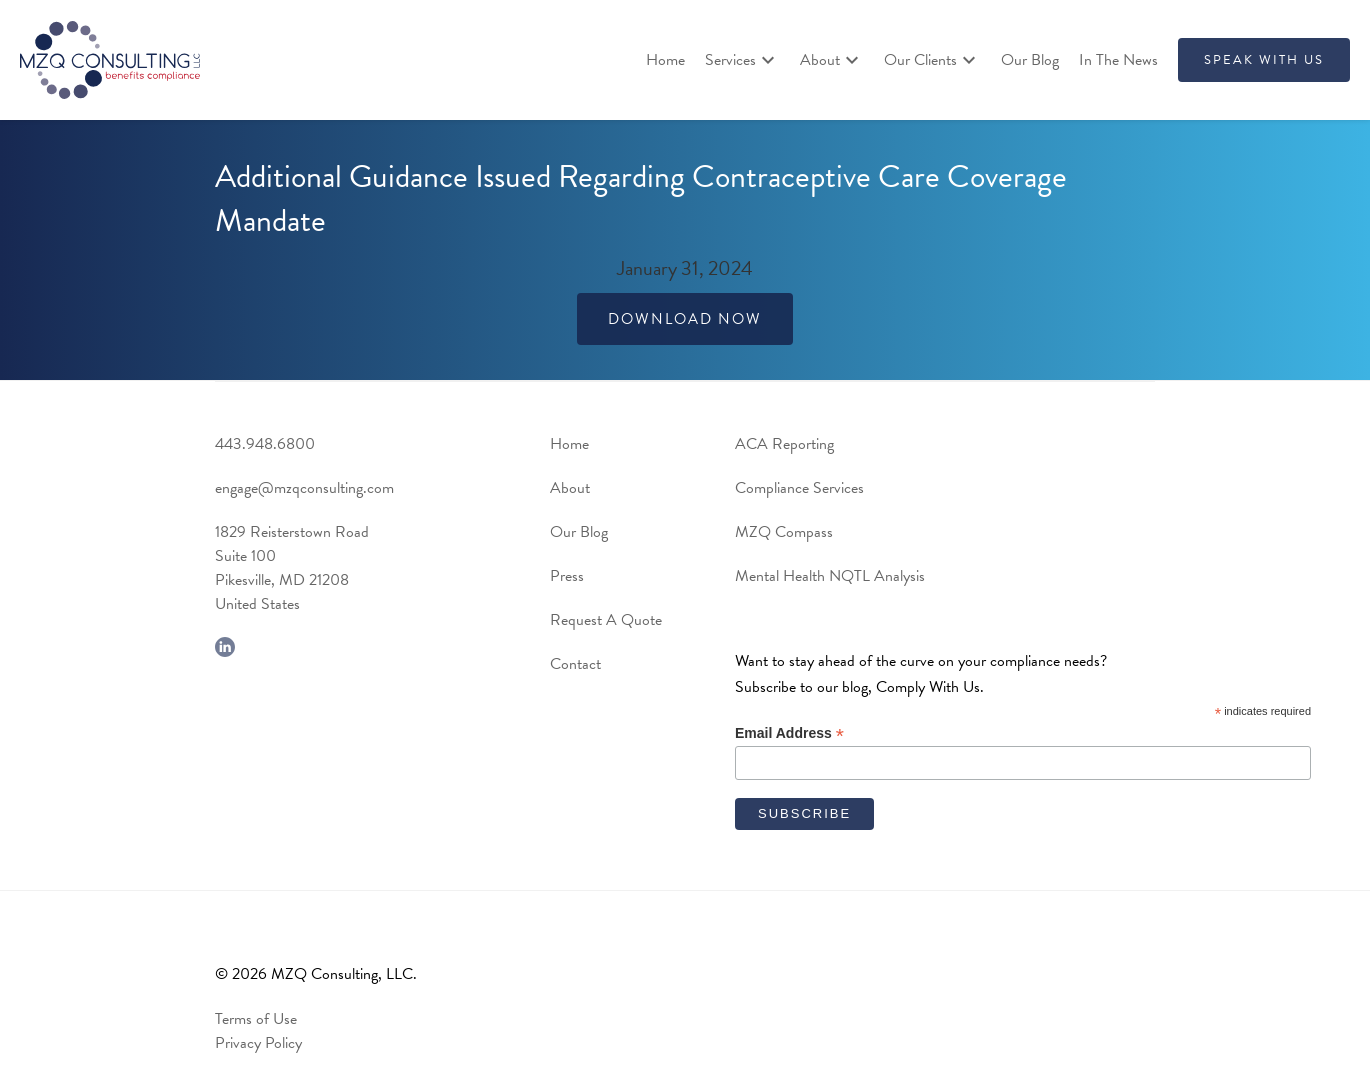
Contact (575, 664)
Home (665, 60)
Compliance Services (799, 488)
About (570, 488)
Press (567, 576)
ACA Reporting (784, 444)
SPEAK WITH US (1264, 60)
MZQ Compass (784, 532)
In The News (1118, 60)
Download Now (685, 319)
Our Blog (1030, 60)
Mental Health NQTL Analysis (830, 576)
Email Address (789, 733)
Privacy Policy (258, 1043)
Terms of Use (256, 1019)
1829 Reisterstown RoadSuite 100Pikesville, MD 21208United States (292, 568)
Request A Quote (606, 620)
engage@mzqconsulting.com (304, 488)
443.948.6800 (265, 444)
